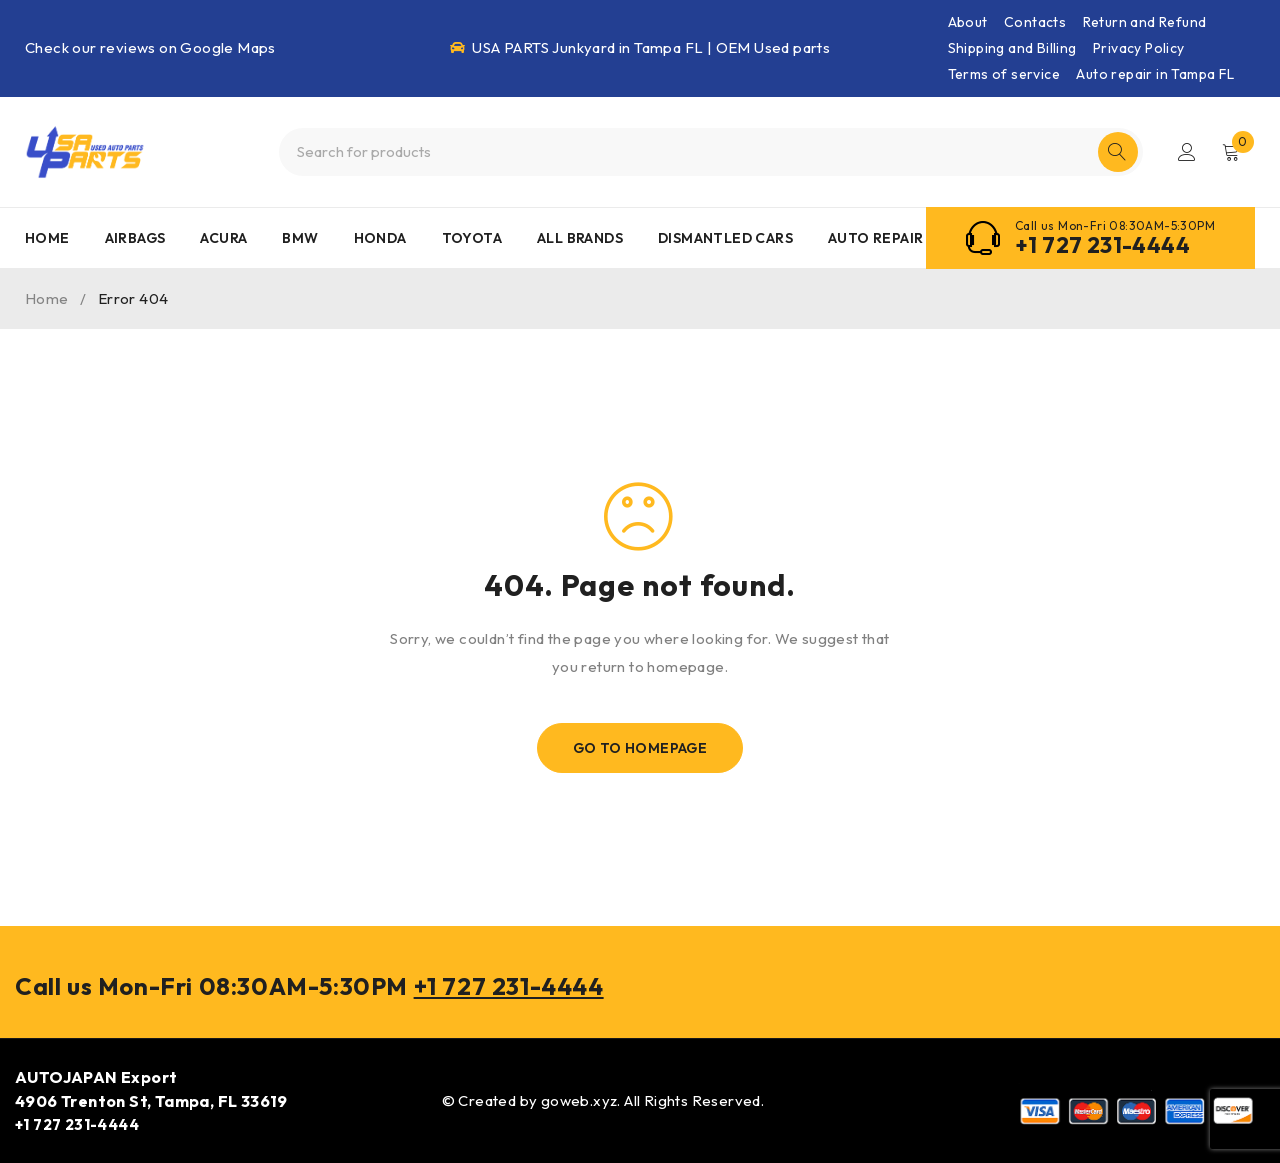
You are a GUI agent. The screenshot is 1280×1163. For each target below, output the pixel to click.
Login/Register (1187, 152)
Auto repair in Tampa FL (1155, 74)
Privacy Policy (1139, 48)
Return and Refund (1145, 22)
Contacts (1035, 22)
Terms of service (1004, 74)
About (968, 22)
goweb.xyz (579, 1100)
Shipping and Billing (1012, 48)
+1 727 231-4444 (1102, 245)
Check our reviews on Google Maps (150, 47)
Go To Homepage (640, 748)
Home (47, 298)
